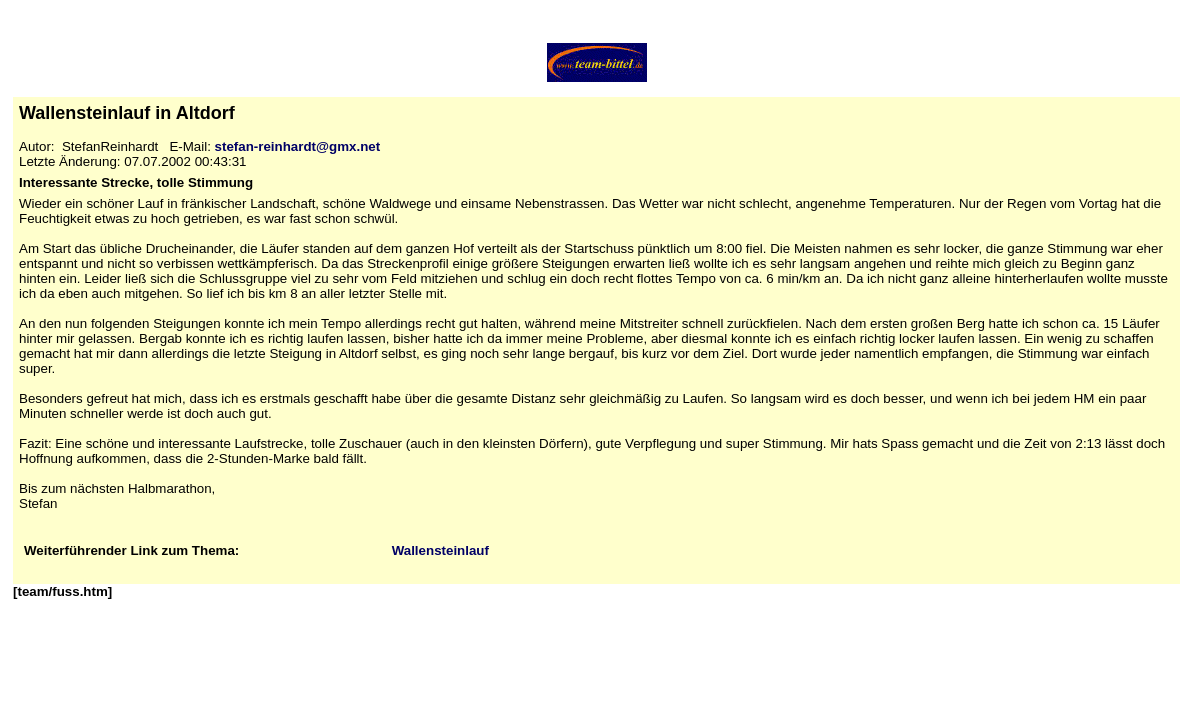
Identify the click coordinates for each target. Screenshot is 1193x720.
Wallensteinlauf (440, 550)
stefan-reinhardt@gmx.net (298, 146)
